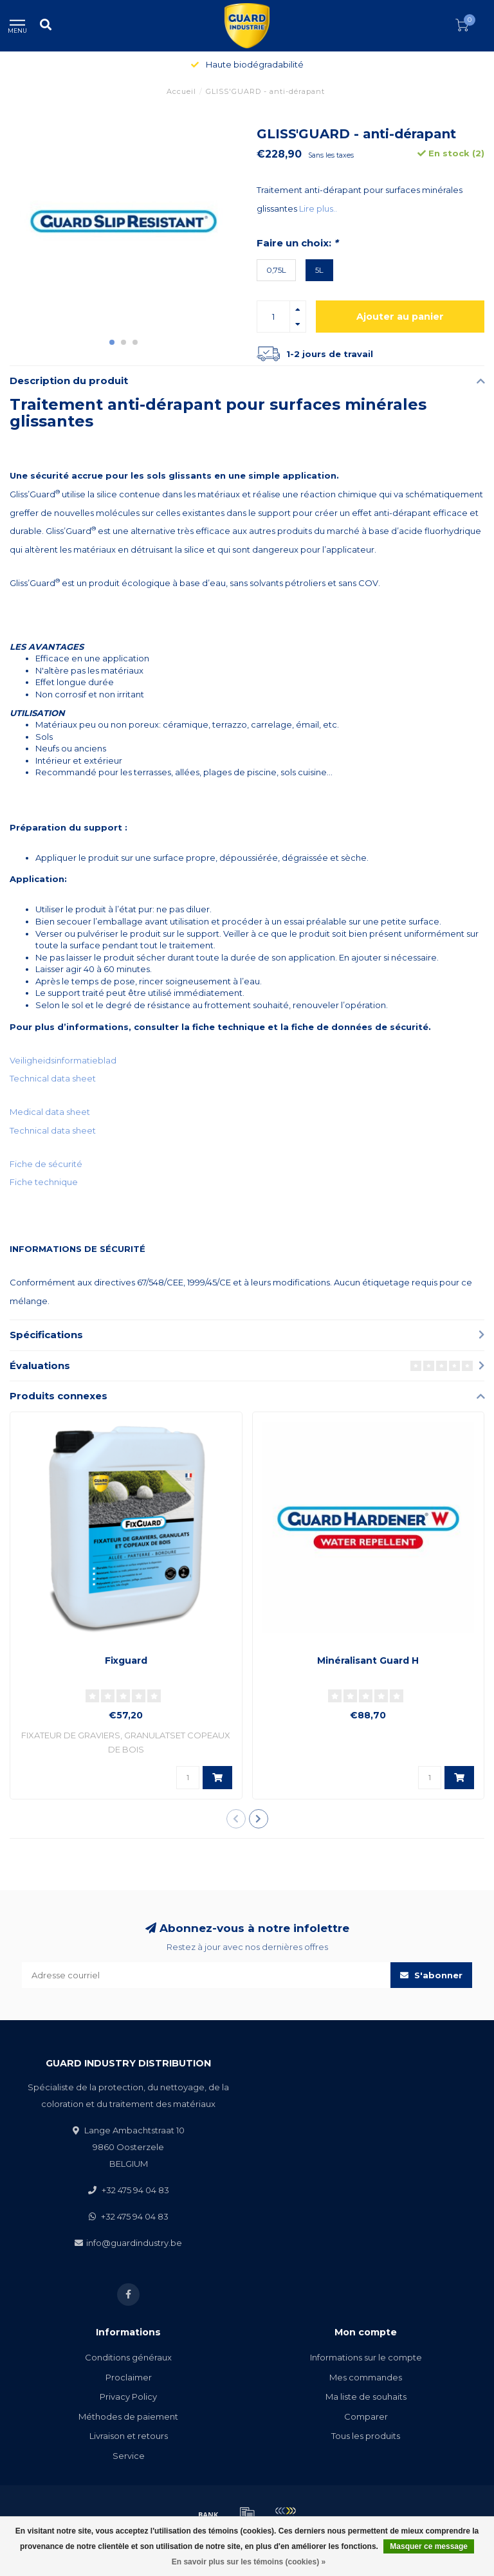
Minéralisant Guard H (368, 1660)
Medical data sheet (50, 1112)
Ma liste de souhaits (366, 2396)
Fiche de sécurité (46, 1164)
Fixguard (126, 1660)
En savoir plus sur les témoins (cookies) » (248, 2561)
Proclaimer (128, 2377)
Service (129, 2456)
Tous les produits (365, 2436)
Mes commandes (365, 2377)
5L (319, 270)
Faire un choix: (297, 243)
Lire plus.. (318, 208)
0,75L (276, 270)
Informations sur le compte (366, 2357)
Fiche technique (44, 1182)
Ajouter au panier (400, 316)
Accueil (181, 91)
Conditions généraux (128, 2357)
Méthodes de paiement (128, 2416)
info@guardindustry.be (134, 2243)
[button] (111, 342)
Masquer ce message (429, 2546)
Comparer (366, 2416)
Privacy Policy (128, 2396)
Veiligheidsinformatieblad (63, 1060)
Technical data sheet (53, 1078)
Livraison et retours (128, 2436)
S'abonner (431, 1975)
